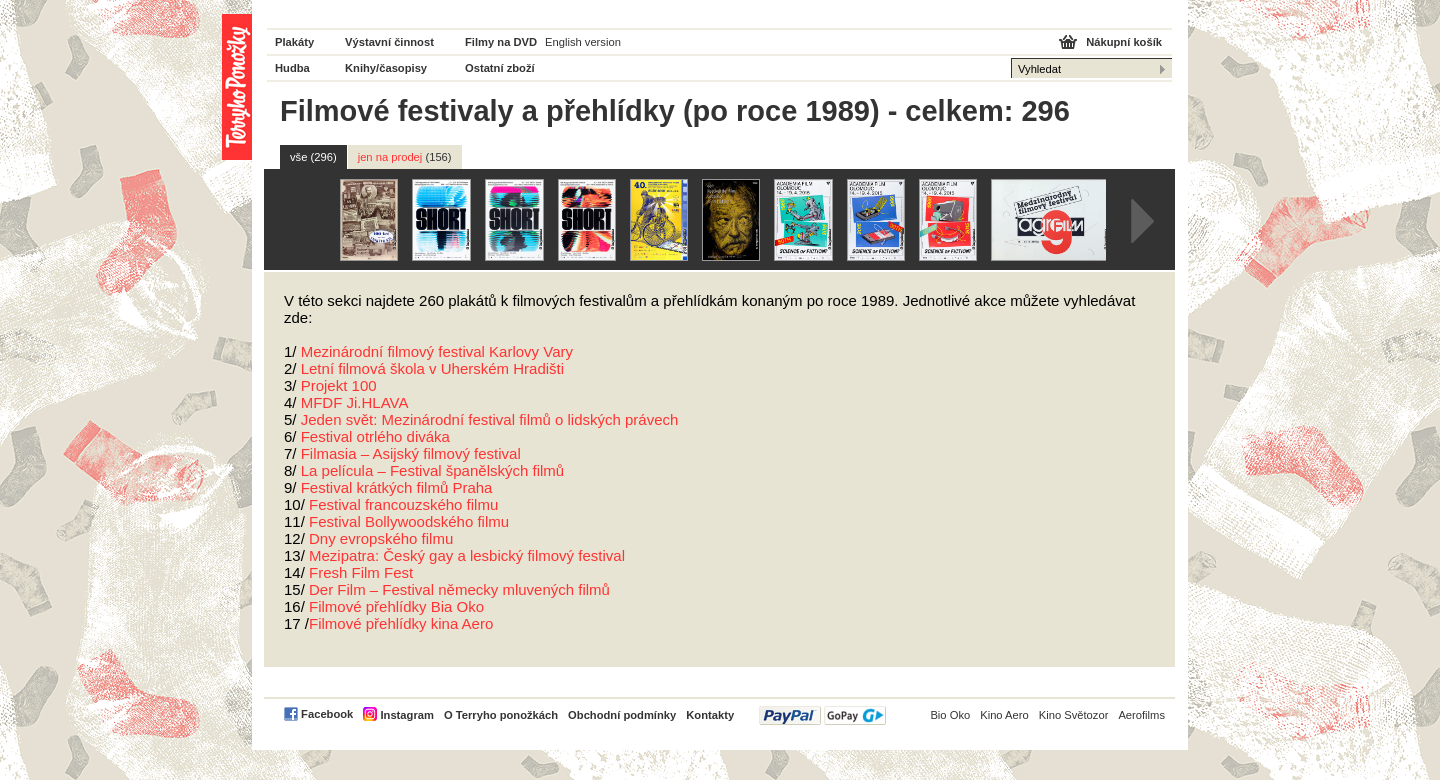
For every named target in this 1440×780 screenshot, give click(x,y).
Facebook (327, 714)
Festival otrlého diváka (375, 436)
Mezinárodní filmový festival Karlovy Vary (437, 351)
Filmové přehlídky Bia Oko (396, 606)
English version (583, 42)
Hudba (292, 68)
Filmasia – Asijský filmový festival (411, 453)
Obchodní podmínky (622, 715)
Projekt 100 (339, 385)
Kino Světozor (1074, 715)
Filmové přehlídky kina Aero (401, 623)
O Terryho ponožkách (501, 715)
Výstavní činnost (389, 42)
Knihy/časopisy (386, 68)
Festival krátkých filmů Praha (397, 487)
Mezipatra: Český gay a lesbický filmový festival (467, 555)
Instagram (406, 715)
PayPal (822, 715)
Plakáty (294, 42)
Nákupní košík (1124, 42)
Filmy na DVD (501, 42)
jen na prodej (405, 157)
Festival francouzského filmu (403, 504)
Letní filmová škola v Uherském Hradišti (432, 368)
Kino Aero (1004, 715)
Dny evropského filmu (381, 538)
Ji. (355, 402)
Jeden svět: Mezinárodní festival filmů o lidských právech (490, 419)
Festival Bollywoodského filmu (409, 521)
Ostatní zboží (500, 68)
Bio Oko (950, 715)
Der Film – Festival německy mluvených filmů (459, 589)
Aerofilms (1141, 715)
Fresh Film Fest (361, 572)
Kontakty (710, 715)
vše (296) (313, 157)
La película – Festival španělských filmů (432, 470)
